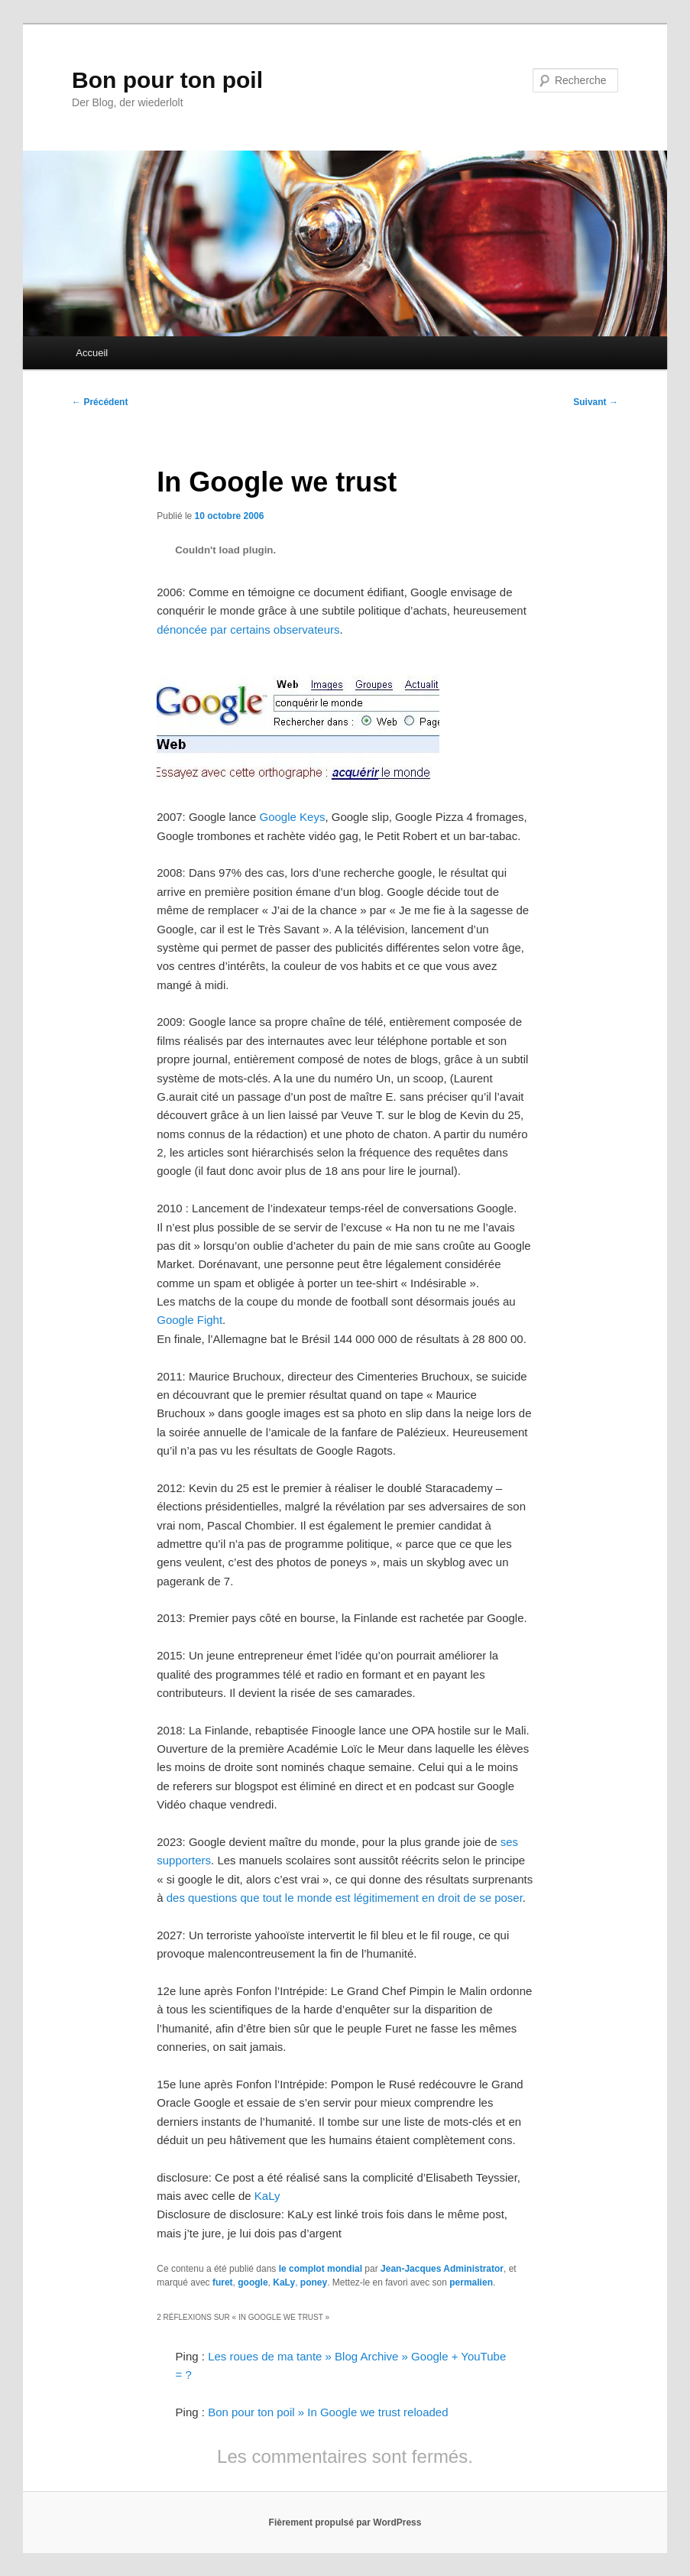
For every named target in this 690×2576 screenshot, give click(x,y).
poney (313, 2282)
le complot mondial (320, 2268)
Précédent (100, 402)
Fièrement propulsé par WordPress (345, 2522)
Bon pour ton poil (167, 79)
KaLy (267, 2195)
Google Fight (189, 1319)
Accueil (92, 352)
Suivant (595, 402)
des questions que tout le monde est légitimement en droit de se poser (345, 1897)
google (252, 2282)
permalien (471, 2282)
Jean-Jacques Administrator (442, 2268)
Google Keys (293, 816)
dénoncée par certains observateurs (248, 629)
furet (222, 2282)
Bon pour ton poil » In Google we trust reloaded (328, 2412)
